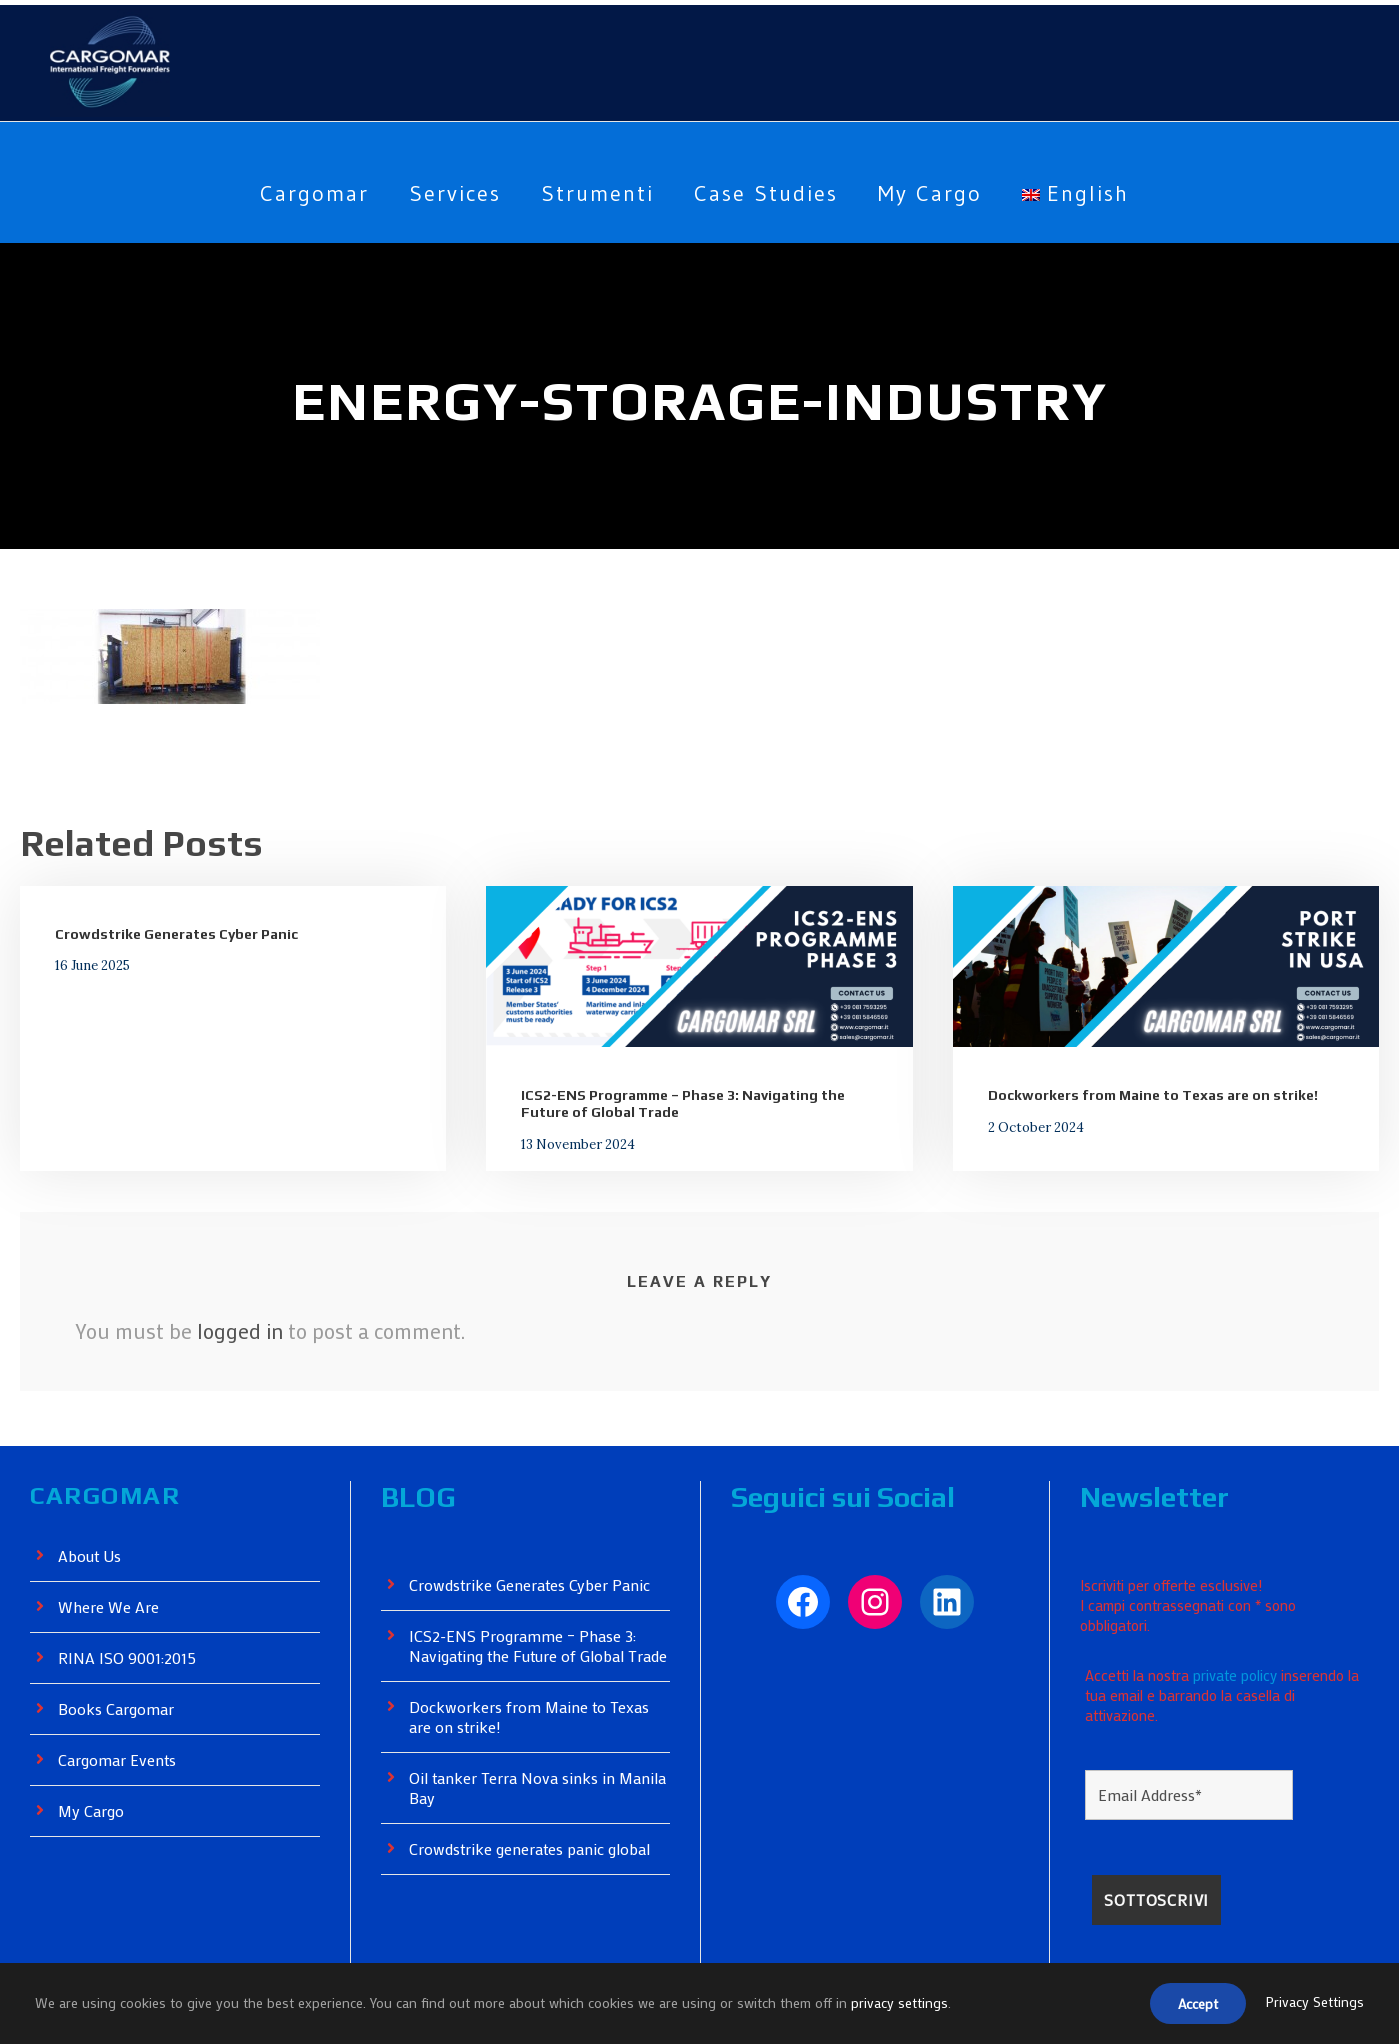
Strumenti (593, 193)
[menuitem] (1090, 208)
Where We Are (110, 1607)
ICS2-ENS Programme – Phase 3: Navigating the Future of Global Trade (530, 1655)
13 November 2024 (571, 1143)
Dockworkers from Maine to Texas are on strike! (1147, 1095)
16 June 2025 (89, 964)
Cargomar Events (120, 1760)
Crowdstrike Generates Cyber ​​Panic (174, 934)
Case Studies (766, 193)
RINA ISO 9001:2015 (132, 1658)
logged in (239, 1331)
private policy (1240, 1664)
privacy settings (903, 2004)
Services (447, 193)
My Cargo (939, 193)
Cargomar (300, 193)
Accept (1192, 2005)
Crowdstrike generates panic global (534, 1868)
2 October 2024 (1028, 1126)
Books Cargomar (118, 1709)
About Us (91, 1556)
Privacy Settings (1314, 2004)
